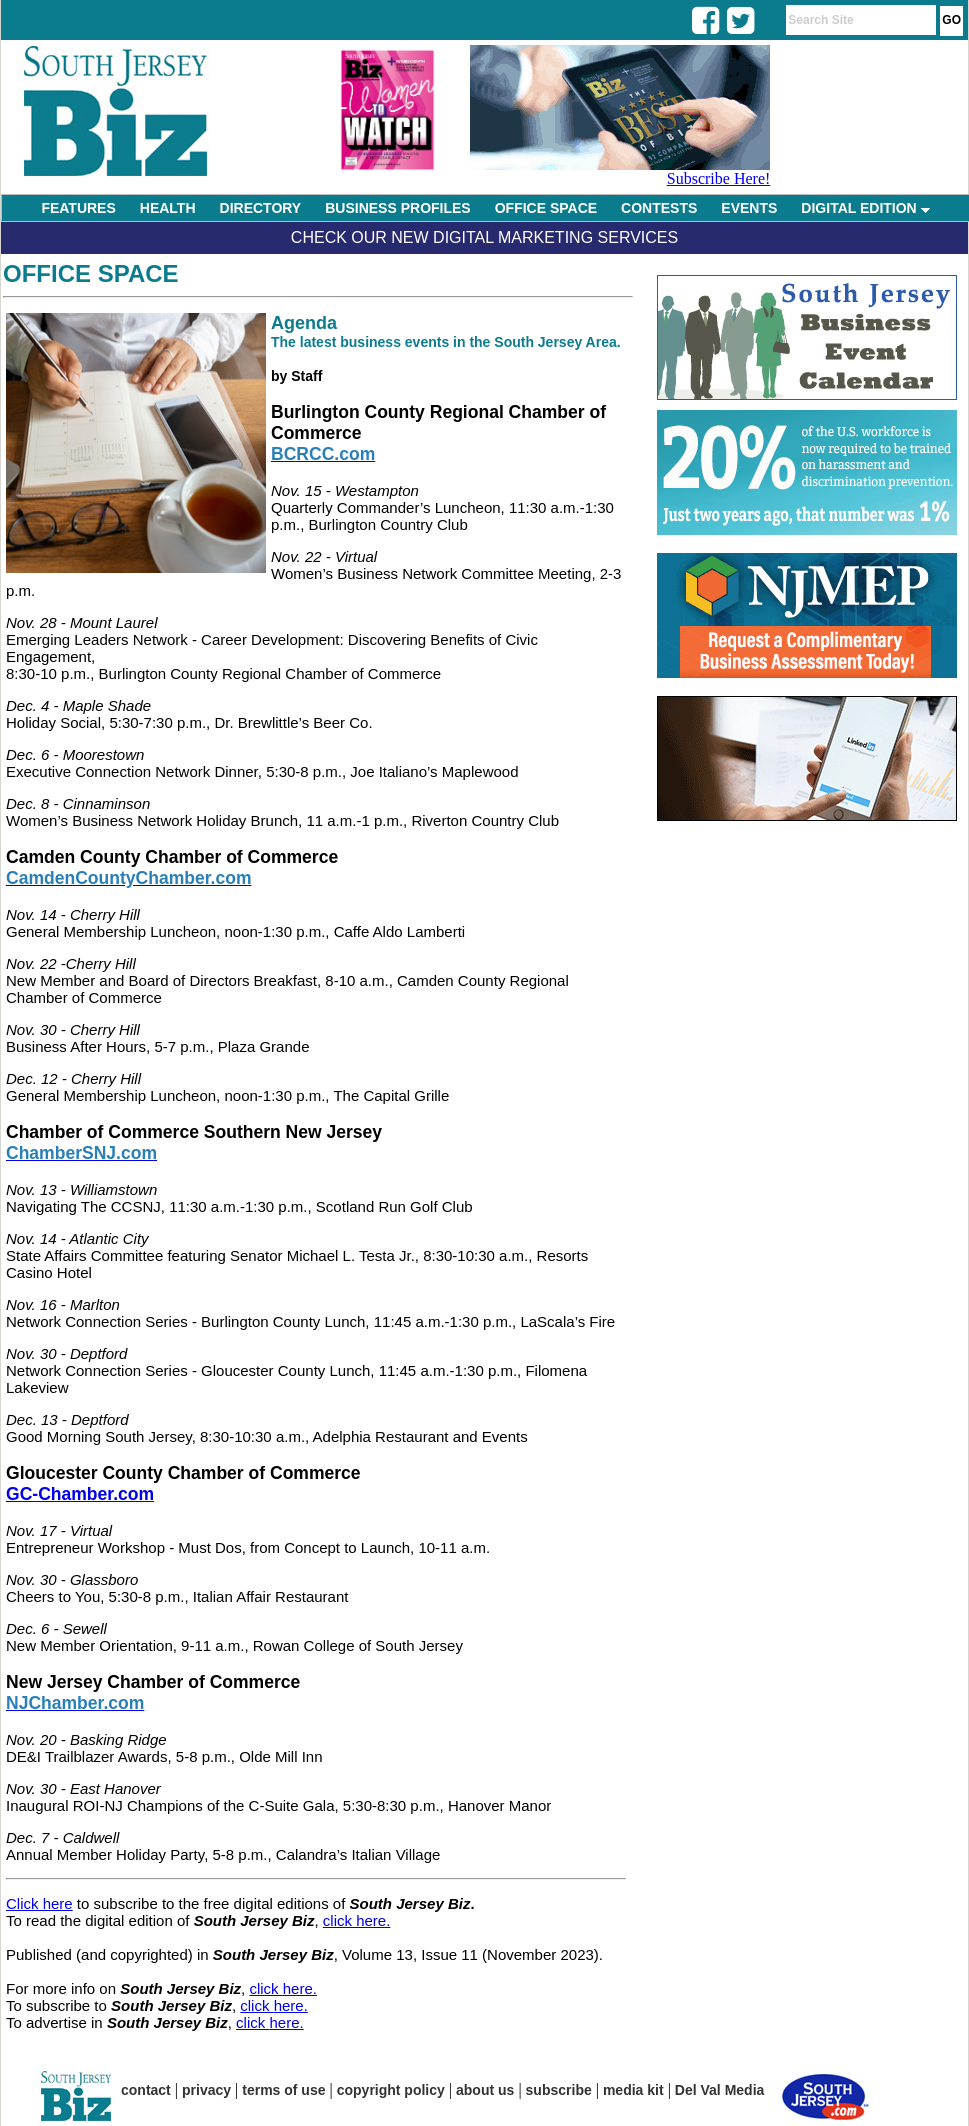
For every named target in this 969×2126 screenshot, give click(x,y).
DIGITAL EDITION (865, 208)
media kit (633, 2090)
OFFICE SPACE (546, 208)
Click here (39, 1903)
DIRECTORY (261, 208)
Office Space (91, 273)
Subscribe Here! (719, 178)
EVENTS (749, 208)
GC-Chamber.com (80, 1494)
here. (300, 1988)
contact (146, 2090)
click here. (357, 1920)
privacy (206, 2090)
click (265, 1988)
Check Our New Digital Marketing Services (484, 237)
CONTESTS (659, 208)
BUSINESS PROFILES (397, 208)
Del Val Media (719, 2090)
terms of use (283, 2090)
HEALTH (168, 208)
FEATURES (78, 208)
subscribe (559, 2090)
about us (485, 2090)
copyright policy (391, 2090)
